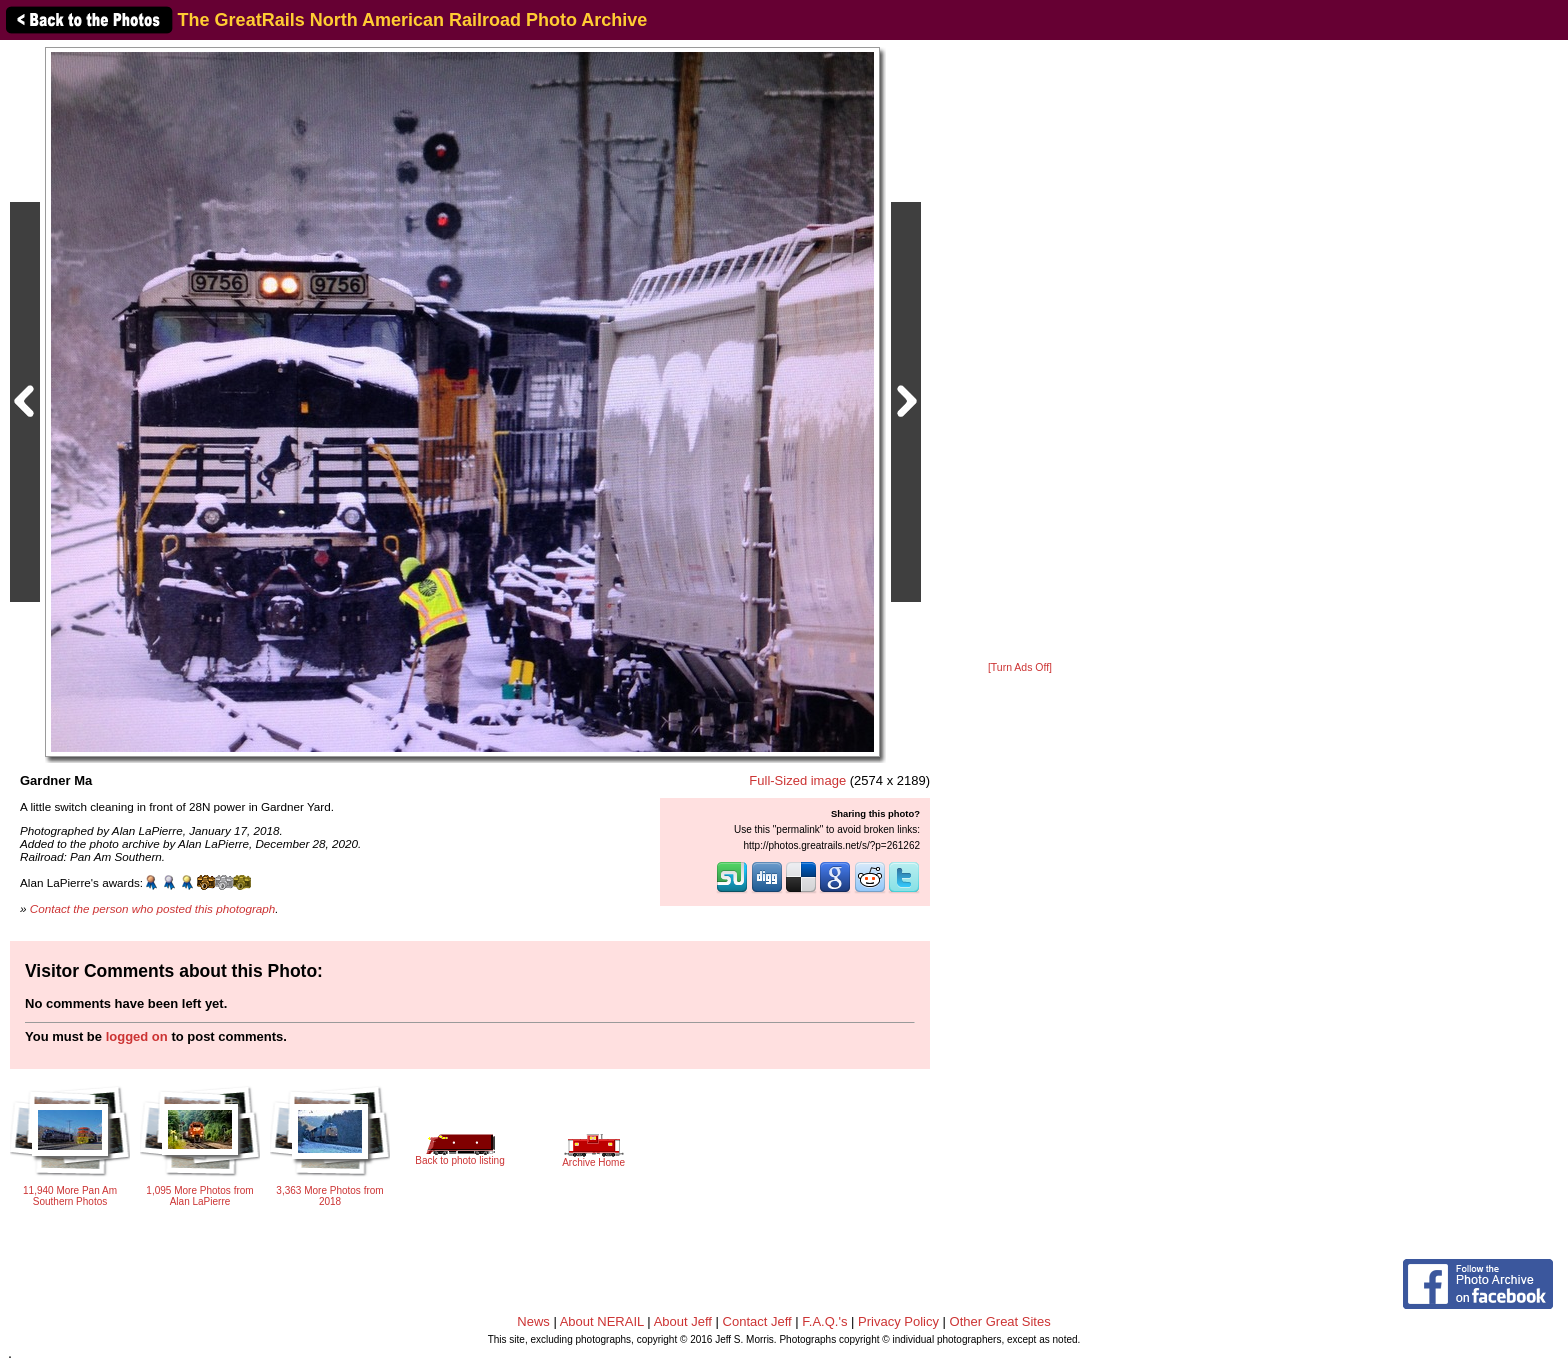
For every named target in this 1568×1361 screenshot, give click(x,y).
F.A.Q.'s (824, 1321)
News (533, 1321)
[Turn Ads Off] (1020, 667)
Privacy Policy (898, 1321)
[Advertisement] (1020, 352)
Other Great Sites (1000, 1321)
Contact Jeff (757, 1321)
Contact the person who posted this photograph (153, 908)
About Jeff (683, 1321)
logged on (137, 1036)
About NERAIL (602, 1321)
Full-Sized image (797, 780)
